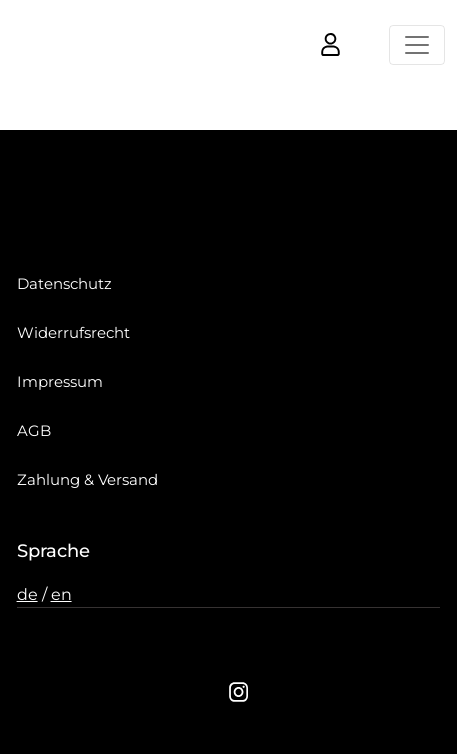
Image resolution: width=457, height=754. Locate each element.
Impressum (60, 381)
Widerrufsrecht (73, 332)
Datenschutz (64, 283)
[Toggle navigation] (417, 45)
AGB (34, 430)
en (61, 594)
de (27, 594)
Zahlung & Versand (87, 479)
